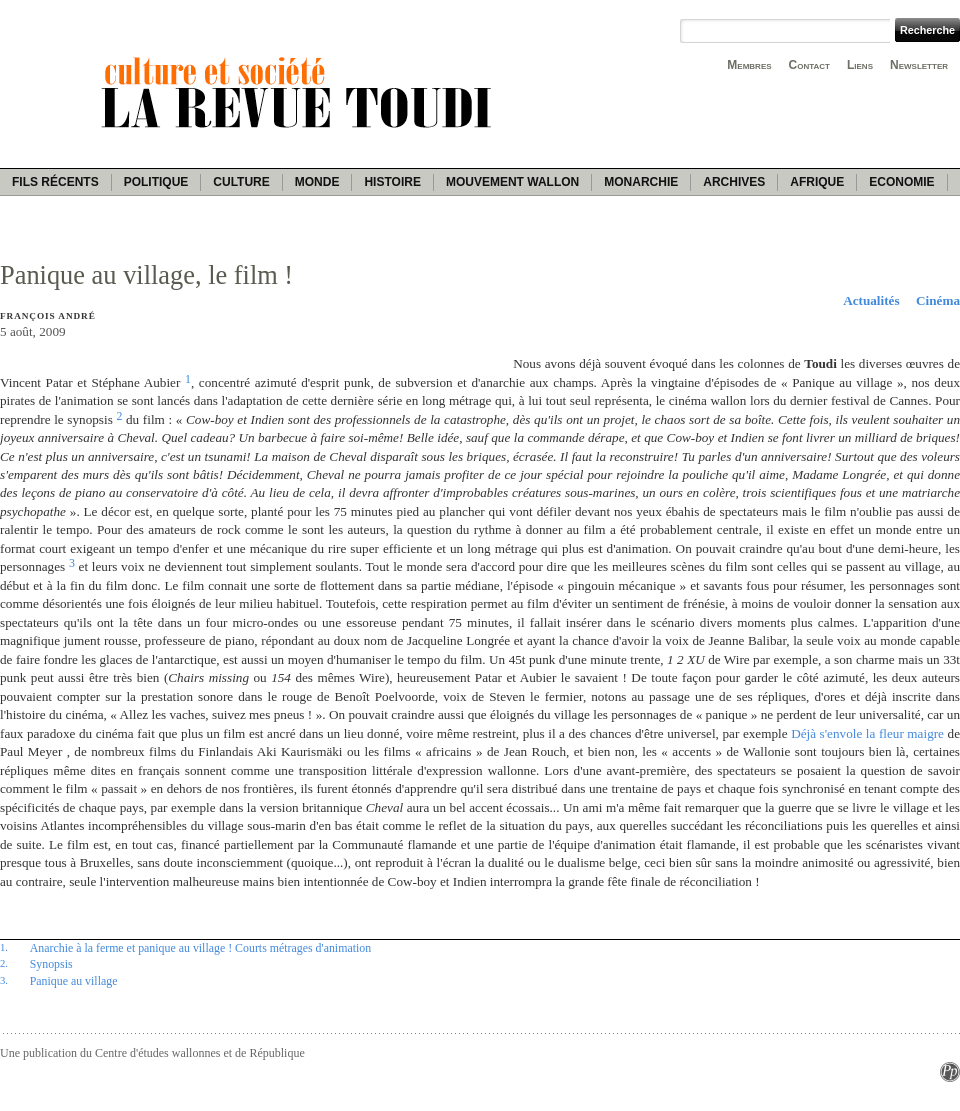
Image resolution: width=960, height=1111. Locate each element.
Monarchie (641, 182)
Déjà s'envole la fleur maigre (867, 733)
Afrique (817, 182)
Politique (156, 182)
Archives (734, 182)
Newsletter (919, 65)
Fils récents (55, 182)
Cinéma (938, 300)
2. (4, 963)
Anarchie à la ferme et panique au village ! (131, 948)
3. (4, 980)
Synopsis (51, 964)
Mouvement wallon (512, 182)
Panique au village (74, 981)
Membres (749, 65)
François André (48, 316)
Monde (317, 182)
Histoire (392, 182)
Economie (901, 182)
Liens (860, 65)
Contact (809, 65)
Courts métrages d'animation (303, 948)
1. (4, 947)
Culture (241, 182)
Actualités (871, 300)
